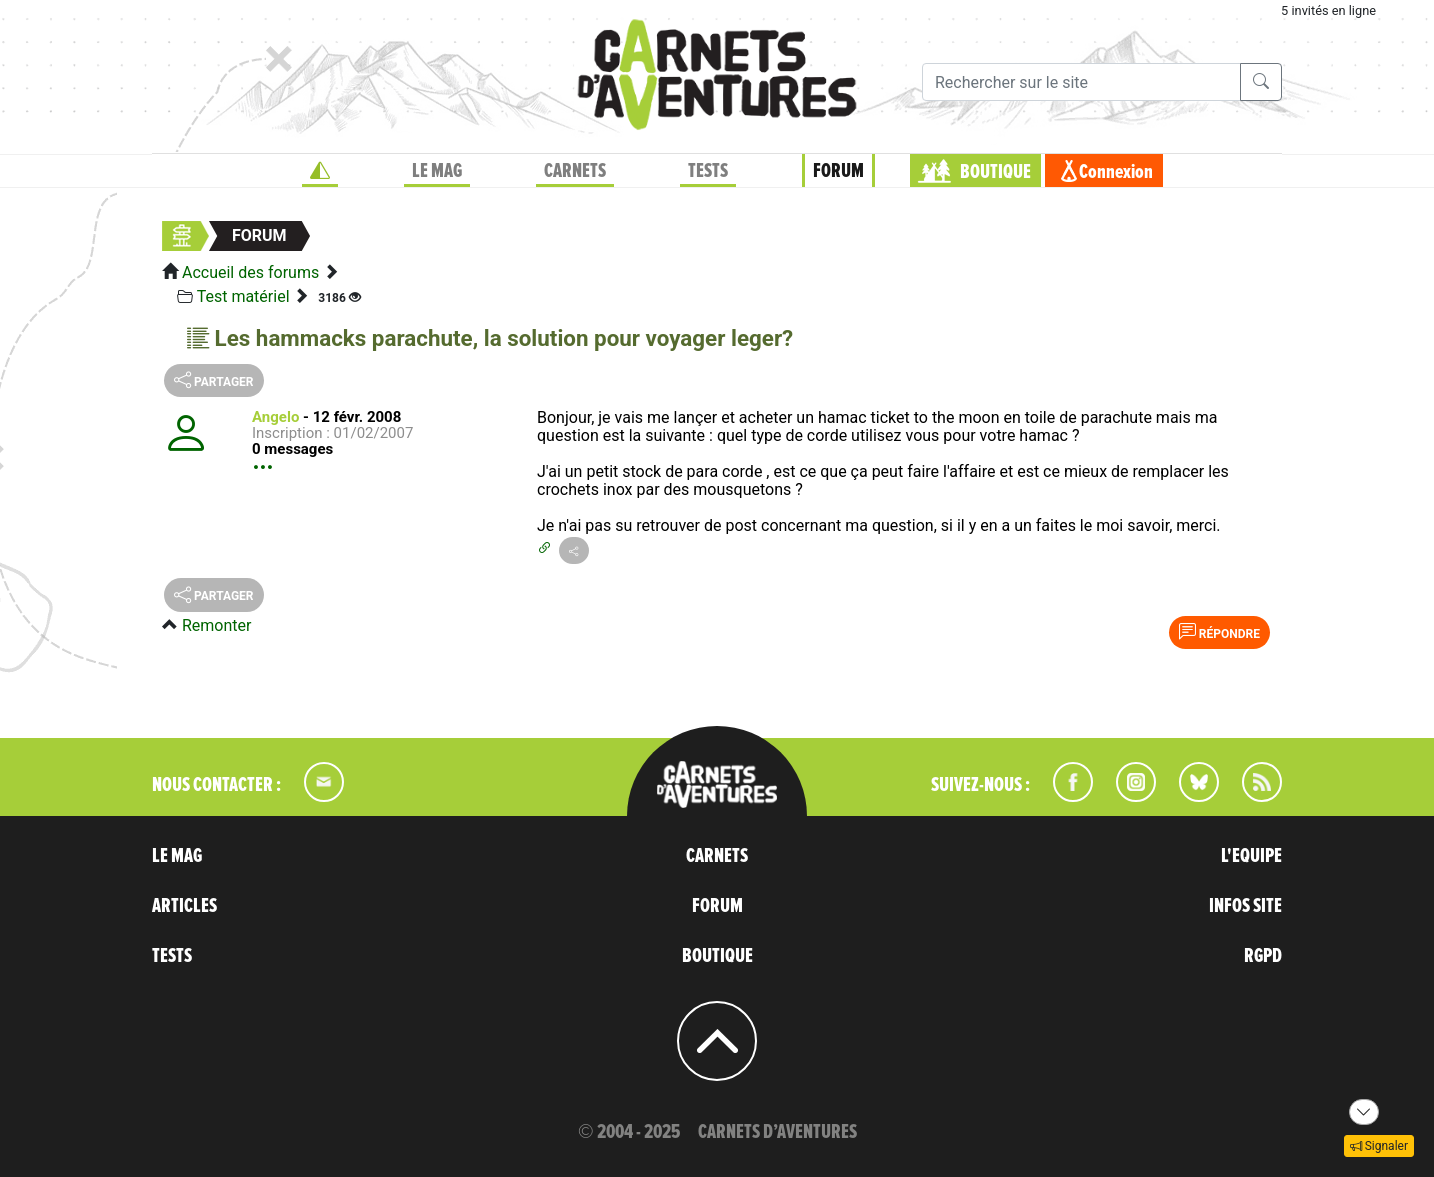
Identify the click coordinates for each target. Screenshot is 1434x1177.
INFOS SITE (1245, 906)
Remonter (216, 625)
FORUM (838, 171)
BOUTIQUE (995, 172)
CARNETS (575, 171)
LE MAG (437, 171)
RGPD (1263, 956)
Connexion (1116, 172)
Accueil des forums (250, 272)
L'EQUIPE (1251, 856)
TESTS (708, 171)
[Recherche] (1081, 82)
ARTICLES (184, 906)
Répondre (1219, 632)
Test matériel (243, 296)
